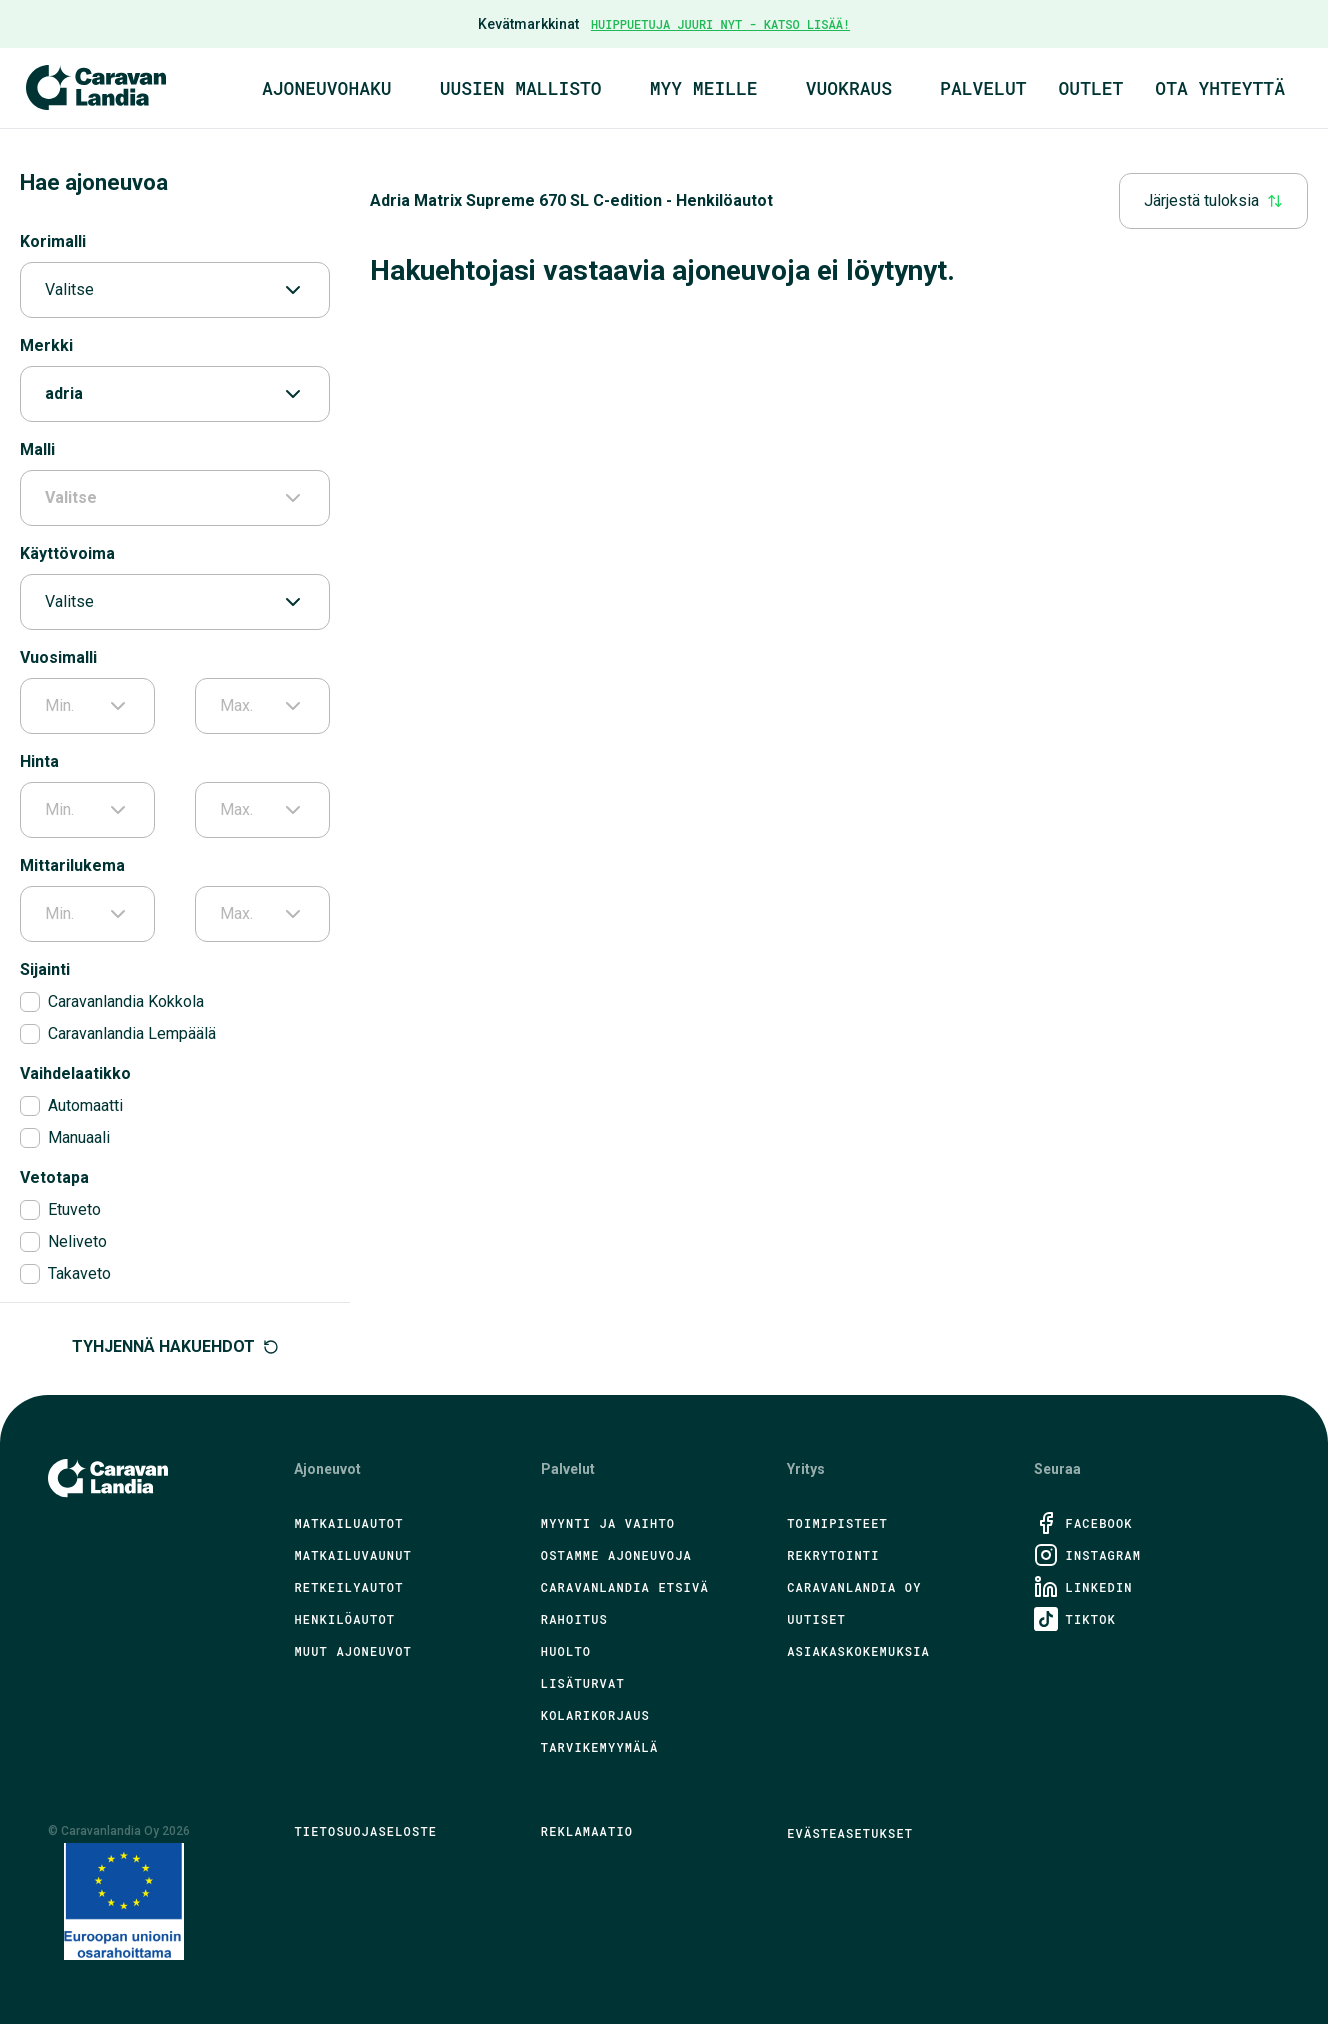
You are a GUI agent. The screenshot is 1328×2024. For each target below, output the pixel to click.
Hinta (39, 761)
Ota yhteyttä (1220, 88)
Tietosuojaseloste (365, 1831)
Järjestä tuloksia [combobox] (1213, 200)
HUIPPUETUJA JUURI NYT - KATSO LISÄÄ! (720, 24)
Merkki (46, 345)
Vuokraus (849, 88)
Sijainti (45, 969)
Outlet (1091, 88)
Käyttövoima (67, 553)
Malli (37, 449)
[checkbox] (30, 1002)
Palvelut (983, 88)
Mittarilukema (72, 865)
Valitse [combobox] (175, 290)
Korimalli (53, 241)
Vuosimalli (58, 657)
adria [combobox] (175, 394)
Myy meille (704, 88)
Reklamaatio (587, 1831)
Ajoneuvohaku (327, 88)
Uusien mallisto (521, 88)
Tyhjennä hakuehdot (175, 1346)
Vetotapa (54, 1177)
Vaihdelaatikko (75, 1073)
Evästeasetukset (850, 1833)
